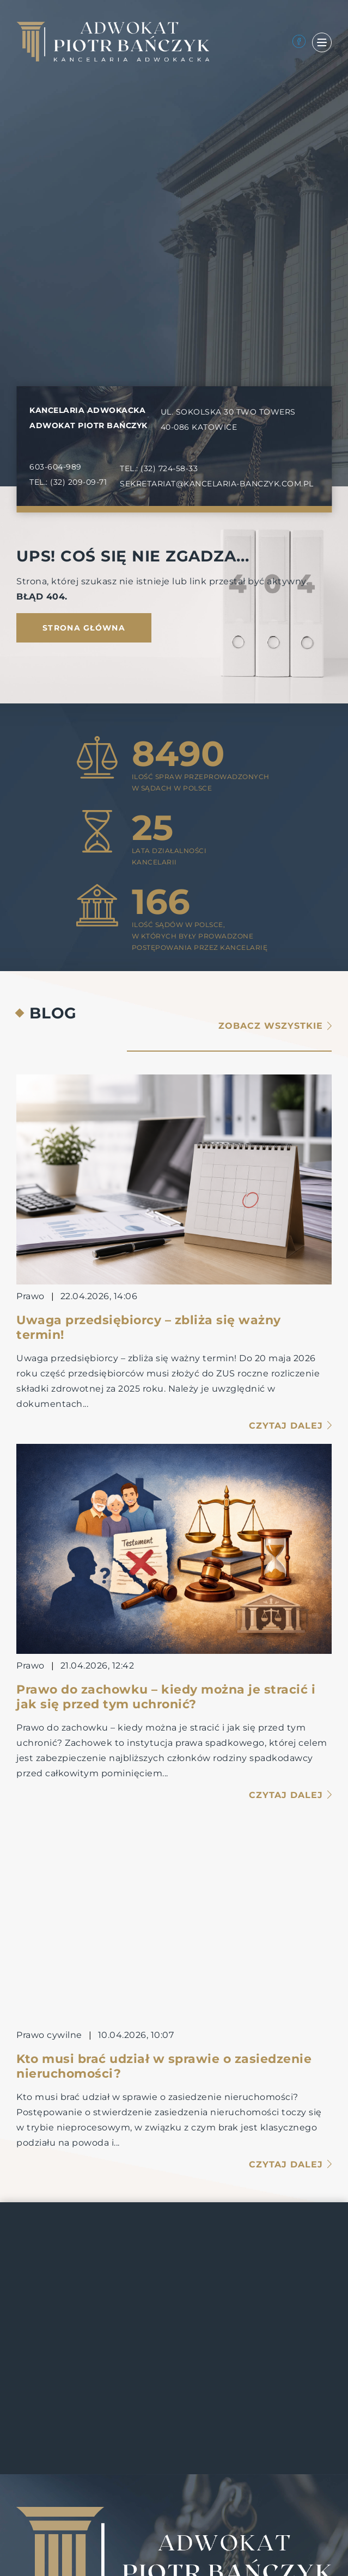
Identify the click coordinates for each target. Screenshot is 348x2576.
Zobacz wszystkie (275, 1026)
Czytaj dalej (290, 1425)
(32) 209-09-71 (78, 482)
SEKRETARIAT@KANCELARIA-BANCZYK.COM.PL (217, 484)
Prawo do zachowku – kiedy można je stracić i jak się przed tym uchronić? (165, 1697)
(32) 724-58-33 (169, 468)
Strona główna (83, 628)
